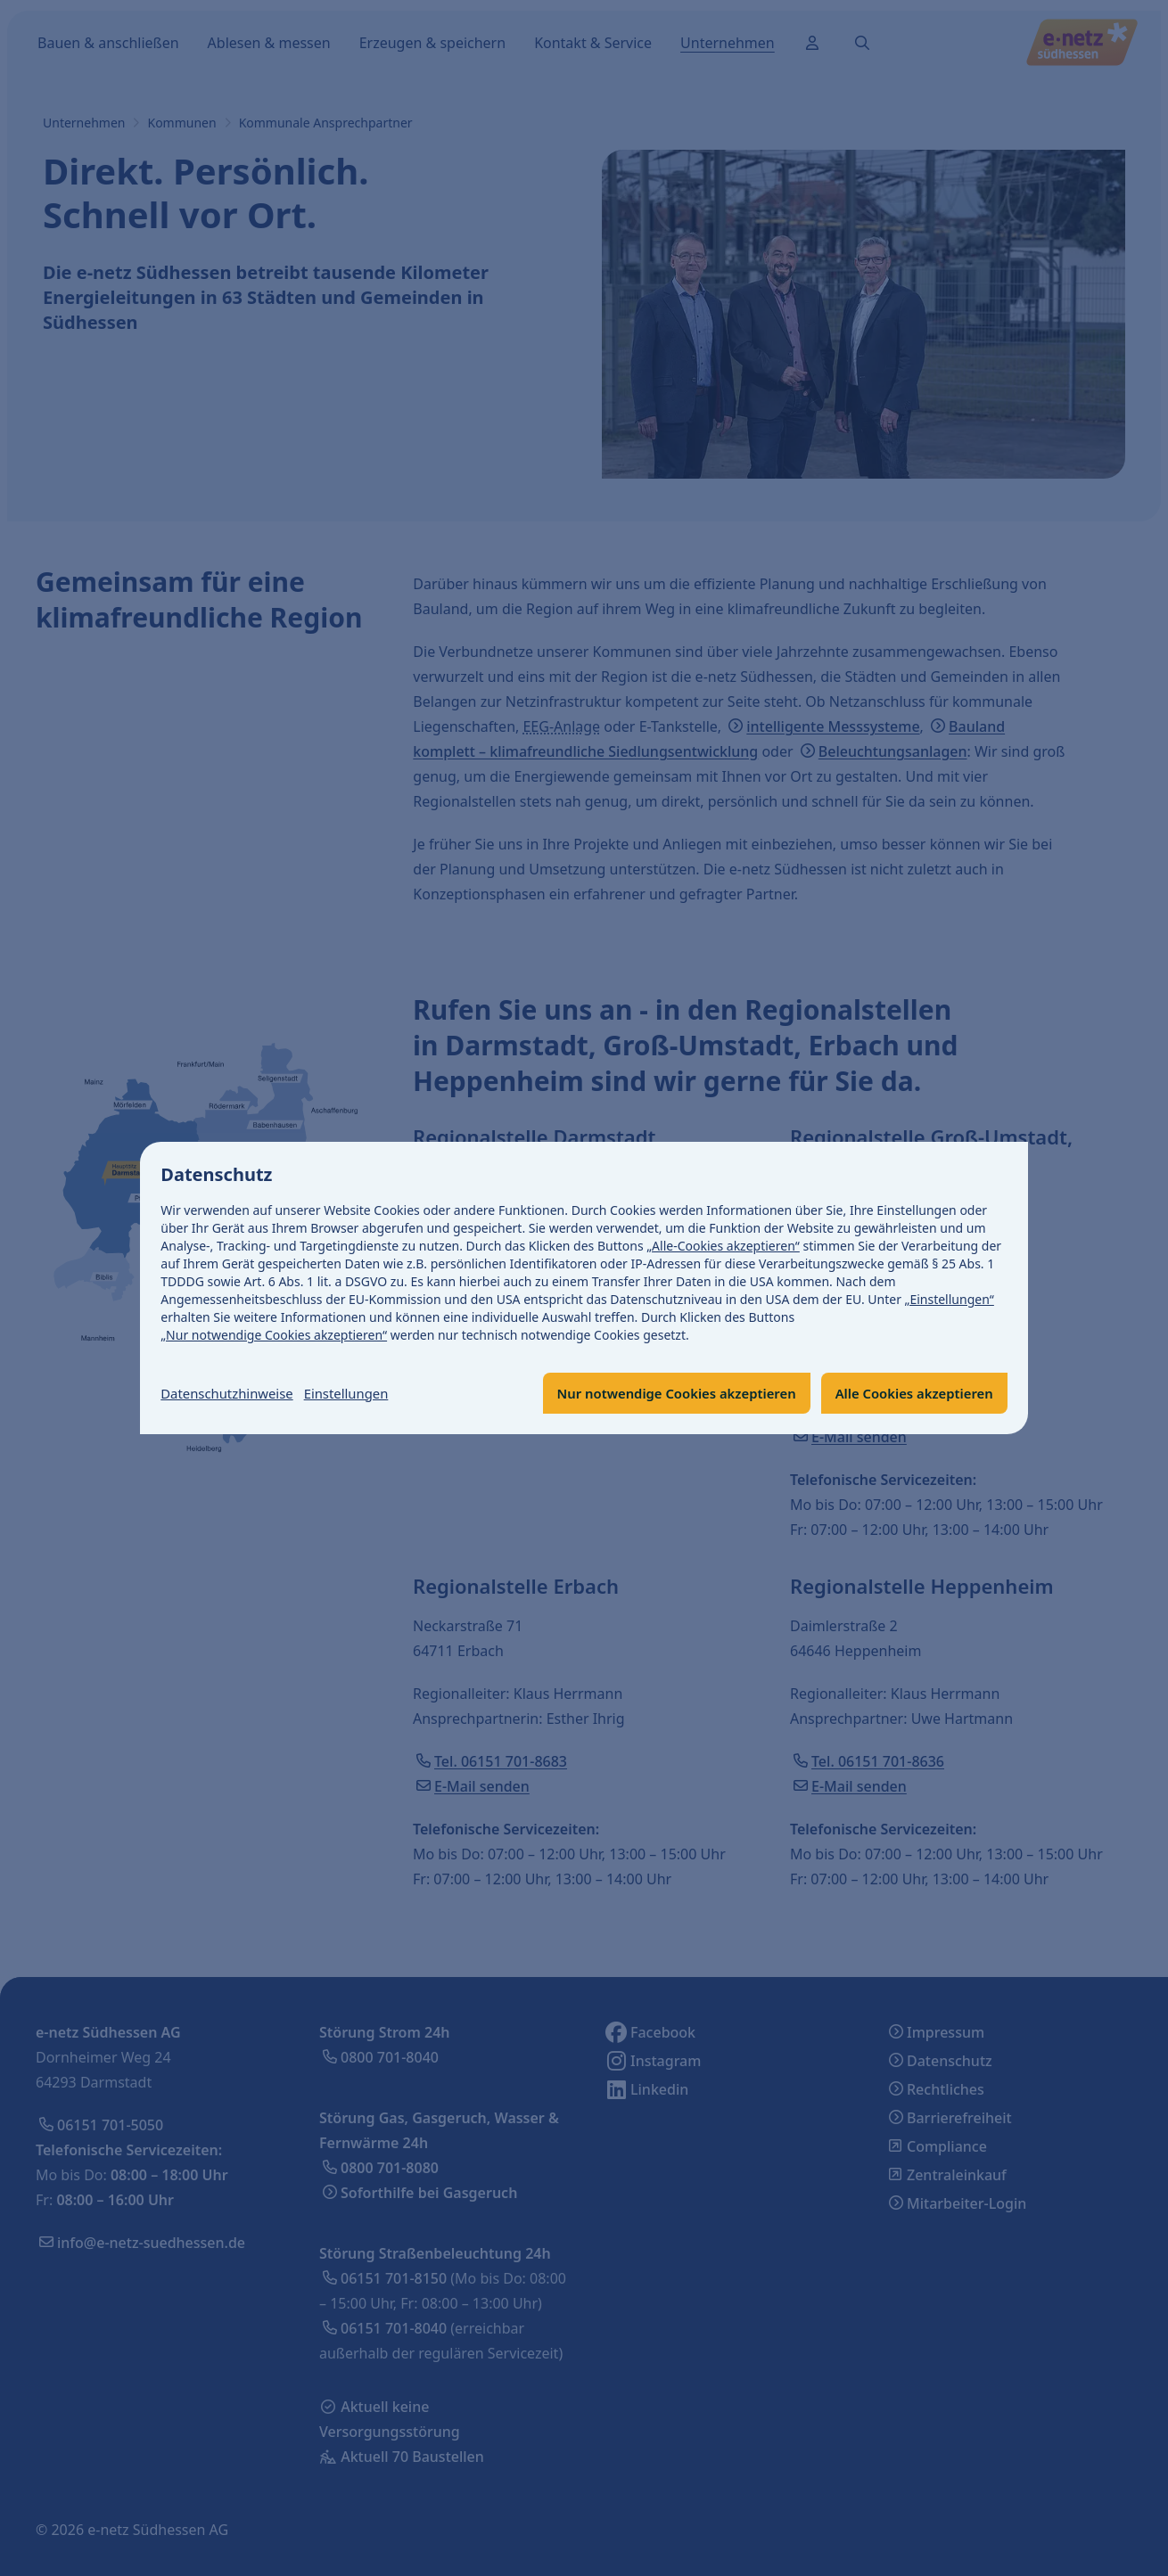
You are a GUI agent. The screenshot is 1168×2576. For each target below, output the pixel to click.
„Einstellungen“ (949, 1298)
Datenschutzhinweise (232, 1393)
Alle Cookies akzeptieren (907, 1393)
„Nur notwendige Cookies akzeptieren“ (274, 1333)
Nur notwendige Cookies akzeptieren (654, 1393)
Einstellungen (360, 1393)
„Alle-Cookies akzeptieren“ (724, 1244)
